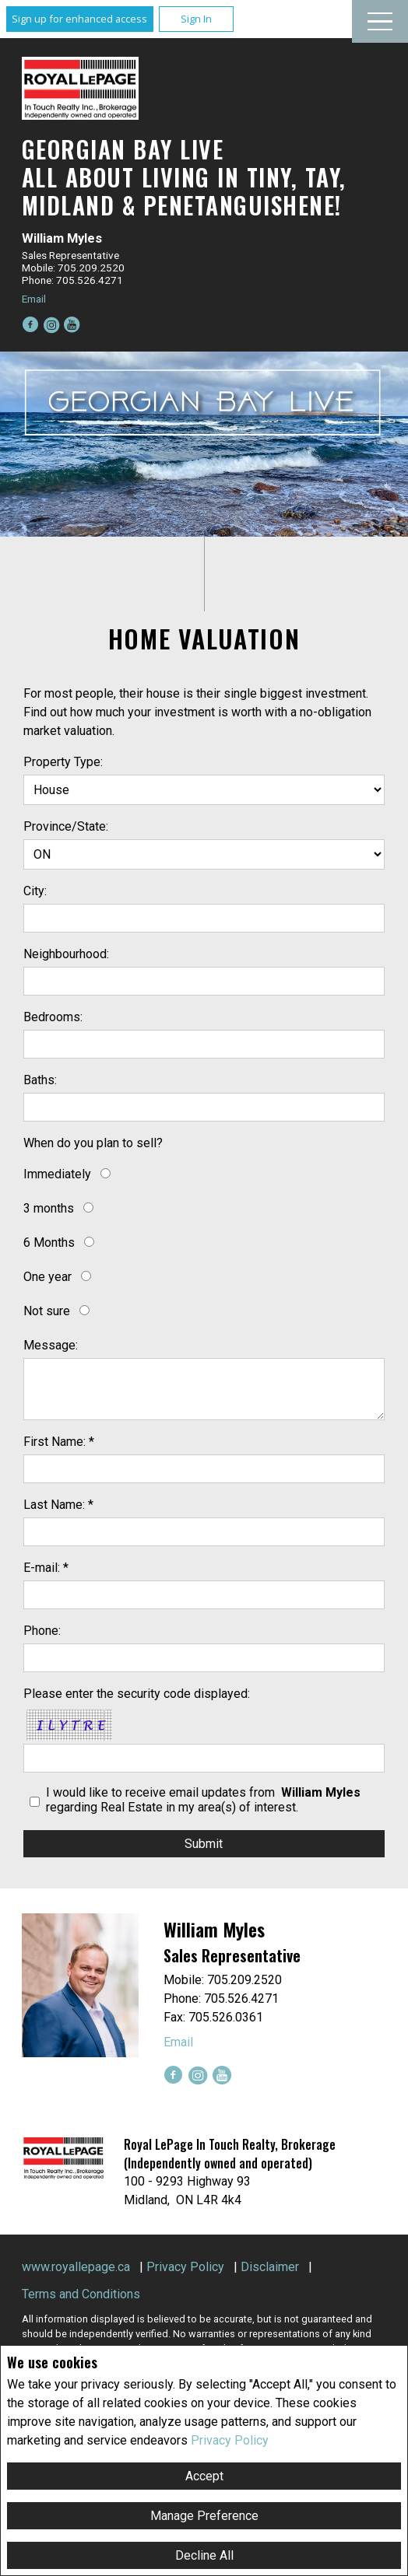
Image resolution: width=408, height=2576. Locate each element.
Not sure (46, 1311)
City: (35, 891)
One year (47, 1276)
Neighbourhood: (66, 954)
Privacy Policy (230, 2440)
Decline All (204, 2555)
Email (34, 298)
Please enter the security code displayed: (136, 1693)
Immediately (57, 1174)
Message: (50, 1345)
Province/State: (65, 826)
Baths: (40, 1080)
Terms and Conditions (81, 2294)
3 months (48, 1208)
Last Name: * (58, 1504)
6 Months (49, 1242)
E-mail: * (46, 1567)
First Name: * (58, 1441)
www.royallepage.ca (76, 2266)
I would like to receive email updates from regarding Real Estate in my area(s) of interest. (205, 1800)
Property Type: (63, 761)
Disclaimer (270, 2266)
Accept (204, 2476)
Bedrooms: (53, 1017)
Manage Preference (204, 2515)
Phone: (42, 1630)
